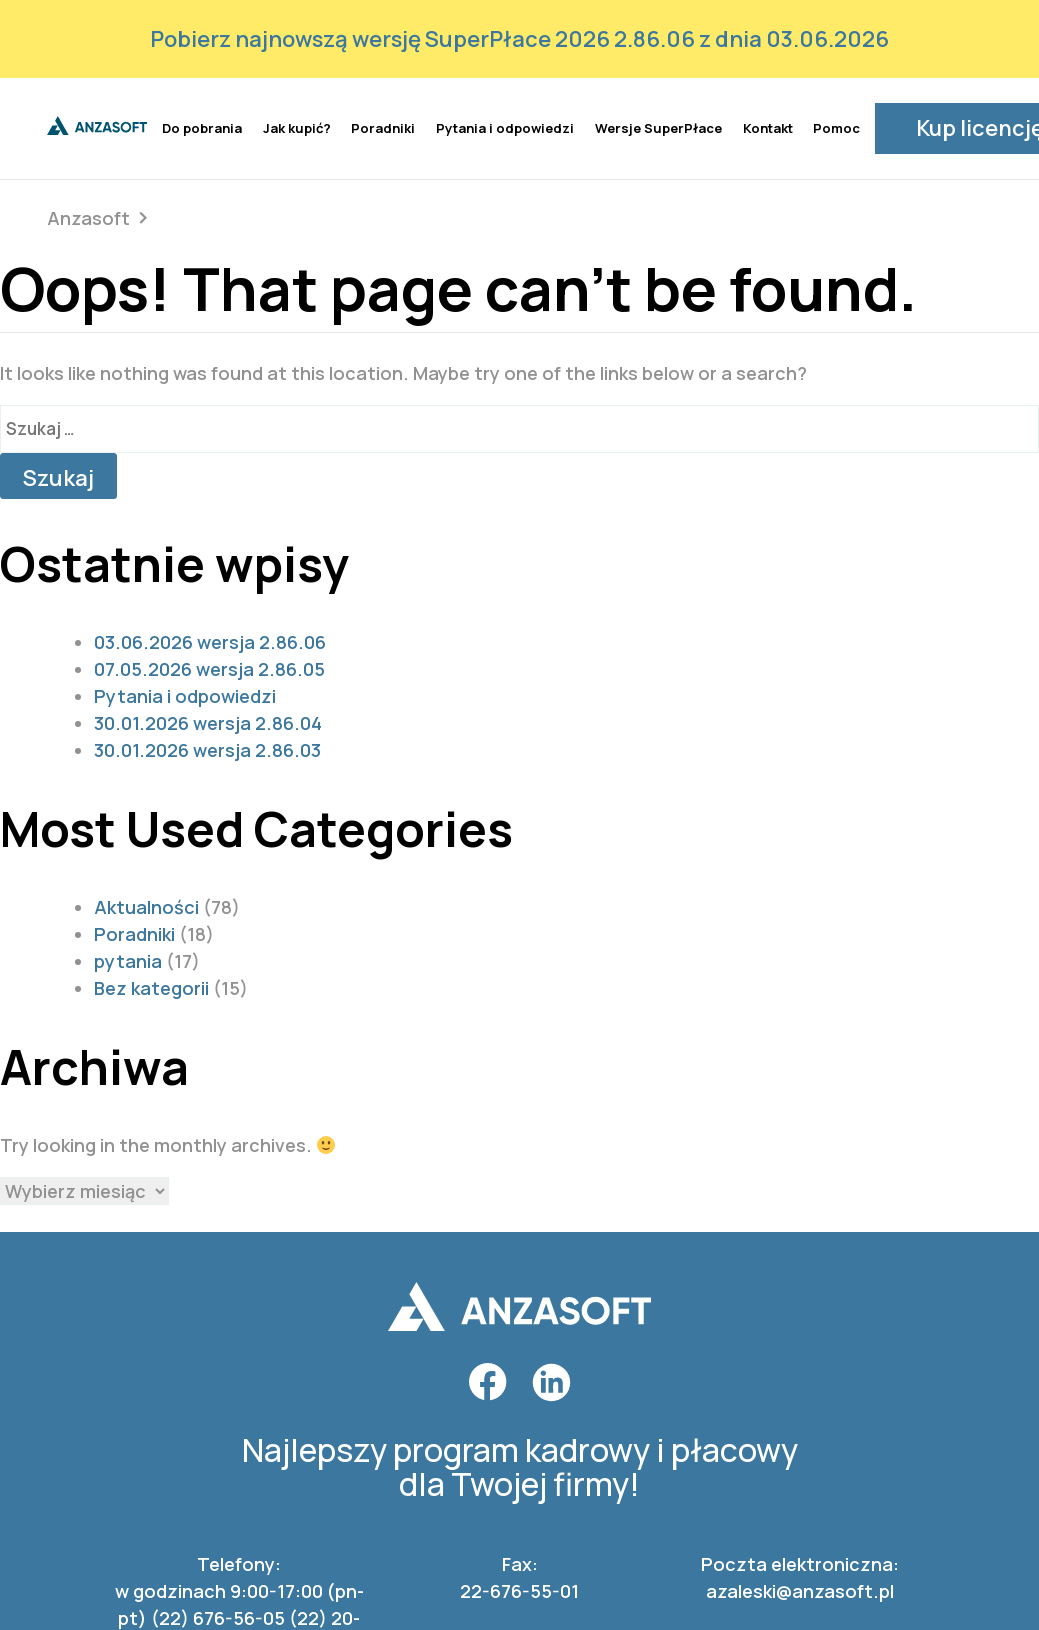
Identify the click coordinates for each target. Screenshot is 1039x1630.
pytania (128, 959)
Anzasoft (88, 216)
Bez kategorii (151, 986)
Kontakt (768, 127)
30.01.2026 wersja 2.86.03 (207, 748)
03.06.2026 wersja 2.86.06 (210, 640)
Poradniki (383, 127)
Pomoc (836, 127)
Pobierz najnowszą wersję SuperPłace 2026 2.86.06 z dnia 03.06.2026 (519, 39)
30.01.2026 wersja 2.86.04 (208, 721)
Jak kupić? (297, 127)
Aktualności (146, 905)
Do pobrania (202, 127)
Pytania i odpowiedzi (505, 127)
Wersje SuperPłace (658, 127)
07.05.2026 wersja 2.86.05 (209, 667)
